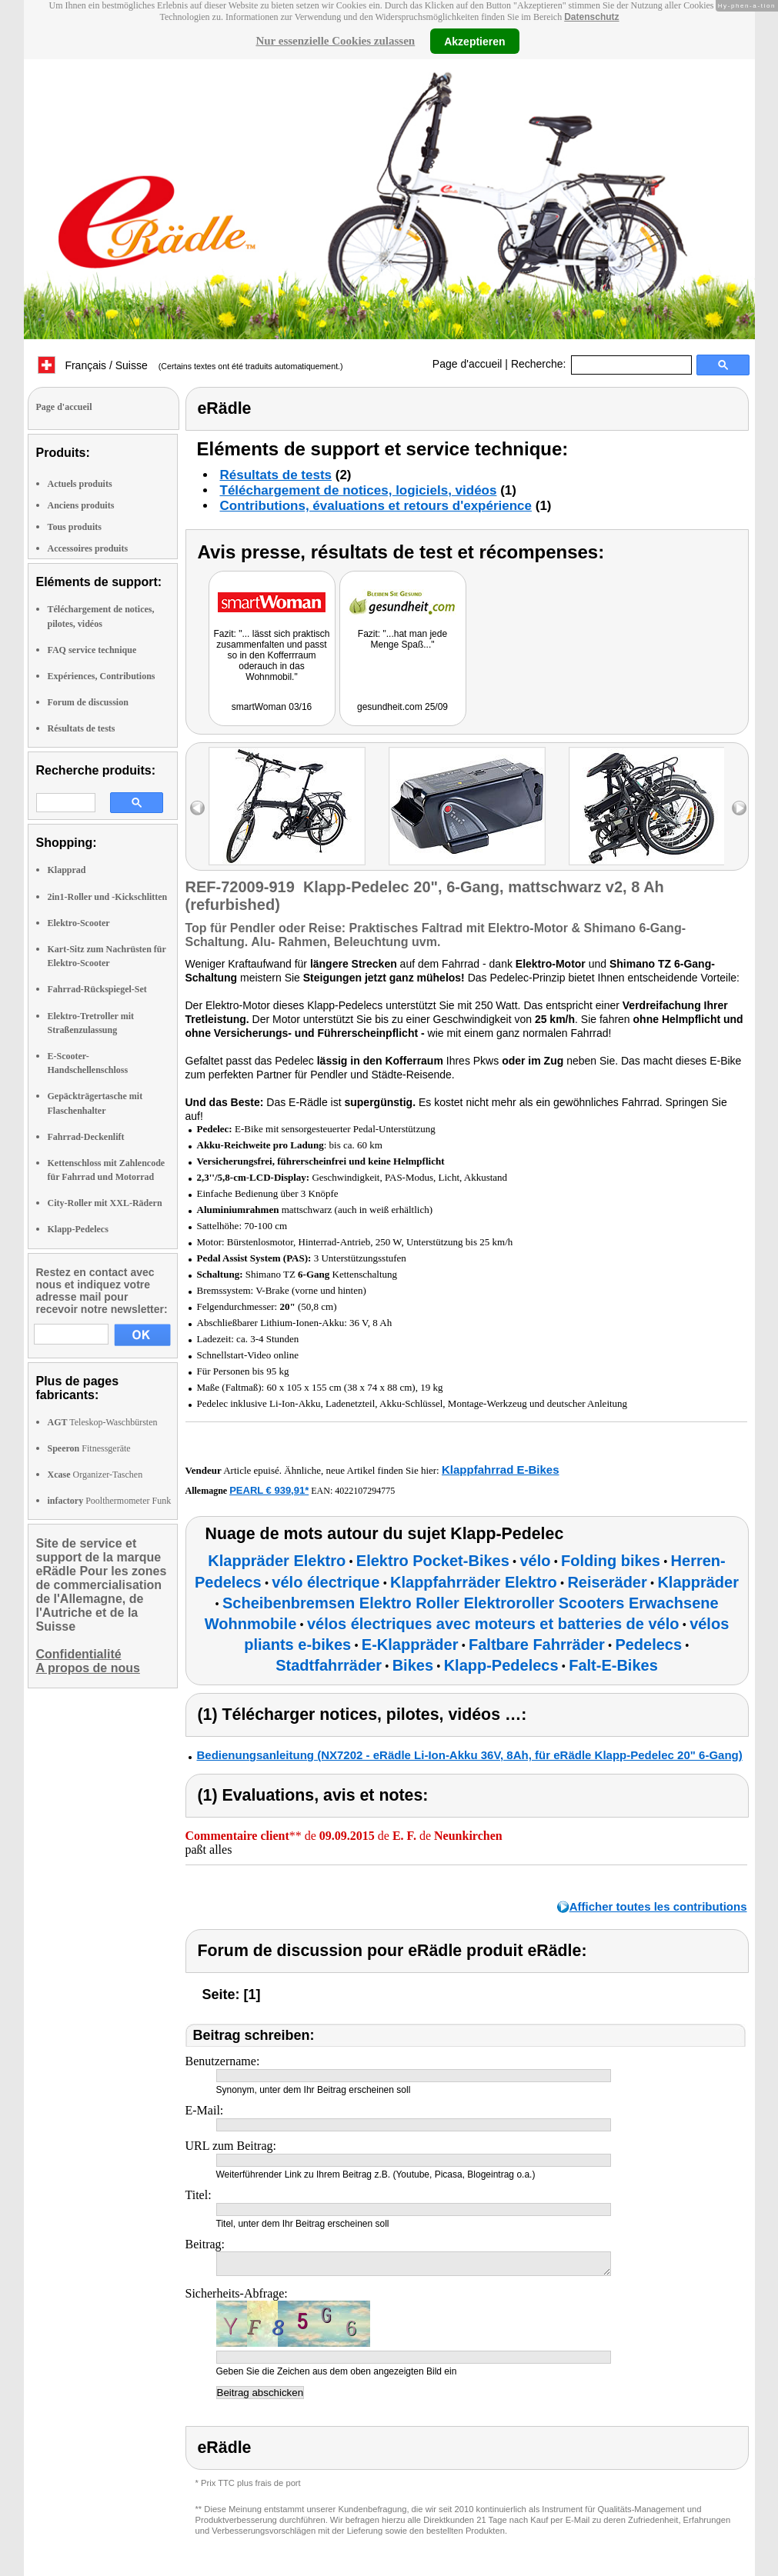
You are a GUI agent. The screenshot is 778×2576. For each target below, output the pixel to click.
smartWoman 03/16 (272, 706)
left (197, 808)
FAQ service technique (92, 650)
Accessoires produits (88, 548)
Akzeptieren (474, 41)
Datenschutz (591, 17)
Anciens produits (81, 505)
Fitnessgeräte (89, 1448)
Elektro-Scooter (79, 923)
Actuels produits (80, 483)
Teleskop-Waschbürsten (103, 1422)
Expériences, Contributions (101, 676)
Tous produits (75, 527)
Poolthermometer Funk (110, 1500)
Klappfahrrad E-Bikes (500, 1469)
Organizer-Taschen (95, 1474)
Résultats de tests (81, 728)
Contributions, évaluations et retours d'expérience (376, 505)
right (739, 808)
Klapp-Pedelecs (78, 1229)
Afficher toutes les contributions (658, 1906)
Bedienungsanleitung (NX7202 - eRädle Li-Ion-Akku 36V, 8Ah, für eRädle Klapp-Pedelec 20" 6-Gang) (470, 1754)
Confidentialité (79, 1654)
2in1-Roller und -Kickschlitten (108, 896)
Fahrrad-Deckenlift (86, 1136)
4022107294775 (365, 1490)
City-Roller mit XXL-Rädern (105, 1203)
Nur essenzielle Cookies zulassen (335, 41)
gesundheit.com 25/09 (402, 706)
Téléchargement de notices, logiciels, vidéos (358, 490)
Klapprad (67, 870)
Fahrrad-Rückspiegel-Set (97, 989)
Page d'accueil (467, 364)
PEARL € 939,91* (269, 1490)
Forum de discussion (88, 702)
